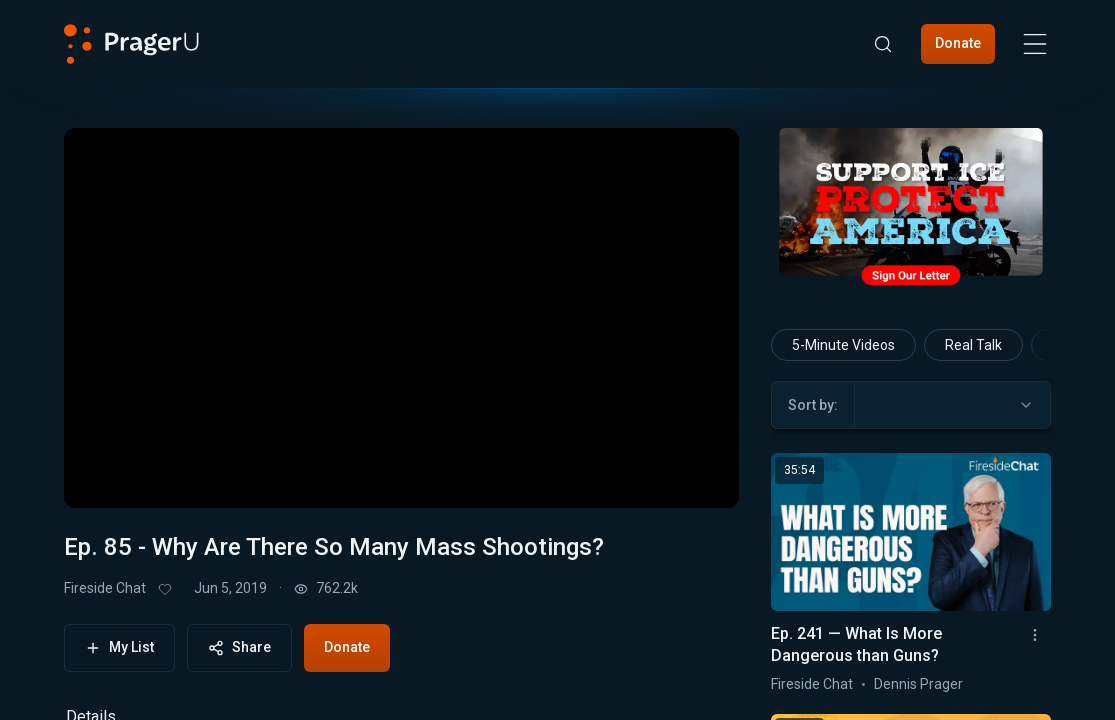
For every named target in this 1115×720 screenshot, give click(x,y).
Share (239, 647)
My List (119, 647)
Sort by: (813, 405)
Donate (958, 43)
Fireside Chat (105, 588)
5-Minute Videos (843, 345)
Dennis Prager (918, 684)
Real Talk (973, 345)
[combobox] (952, 405)
